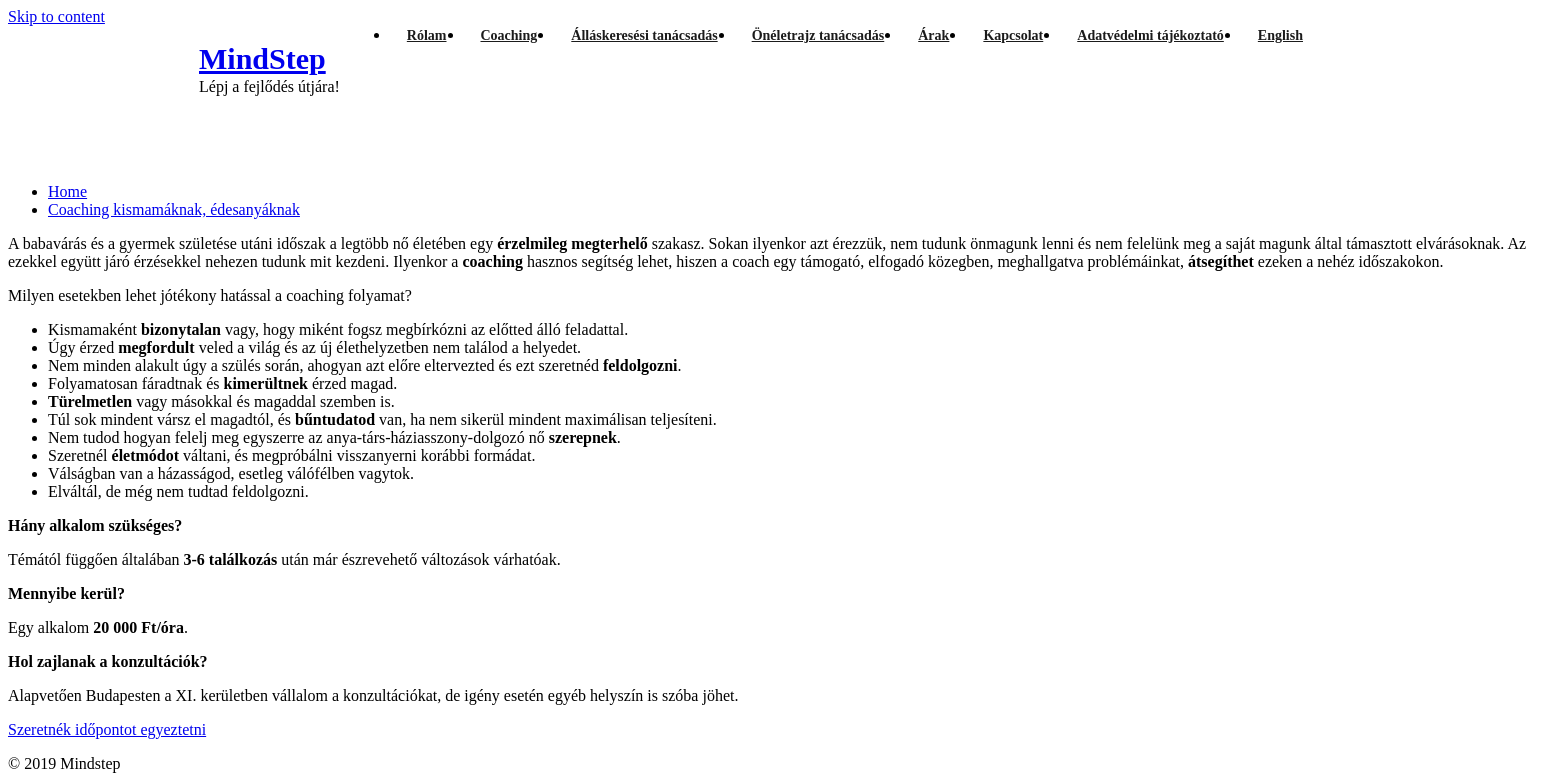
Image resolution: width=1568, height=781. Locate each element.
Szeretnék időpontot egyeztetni (107, 729)
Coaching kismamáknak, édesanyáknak (174, 209)
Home (67, 191)
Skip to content (56, 16)
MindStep (262, 58)
